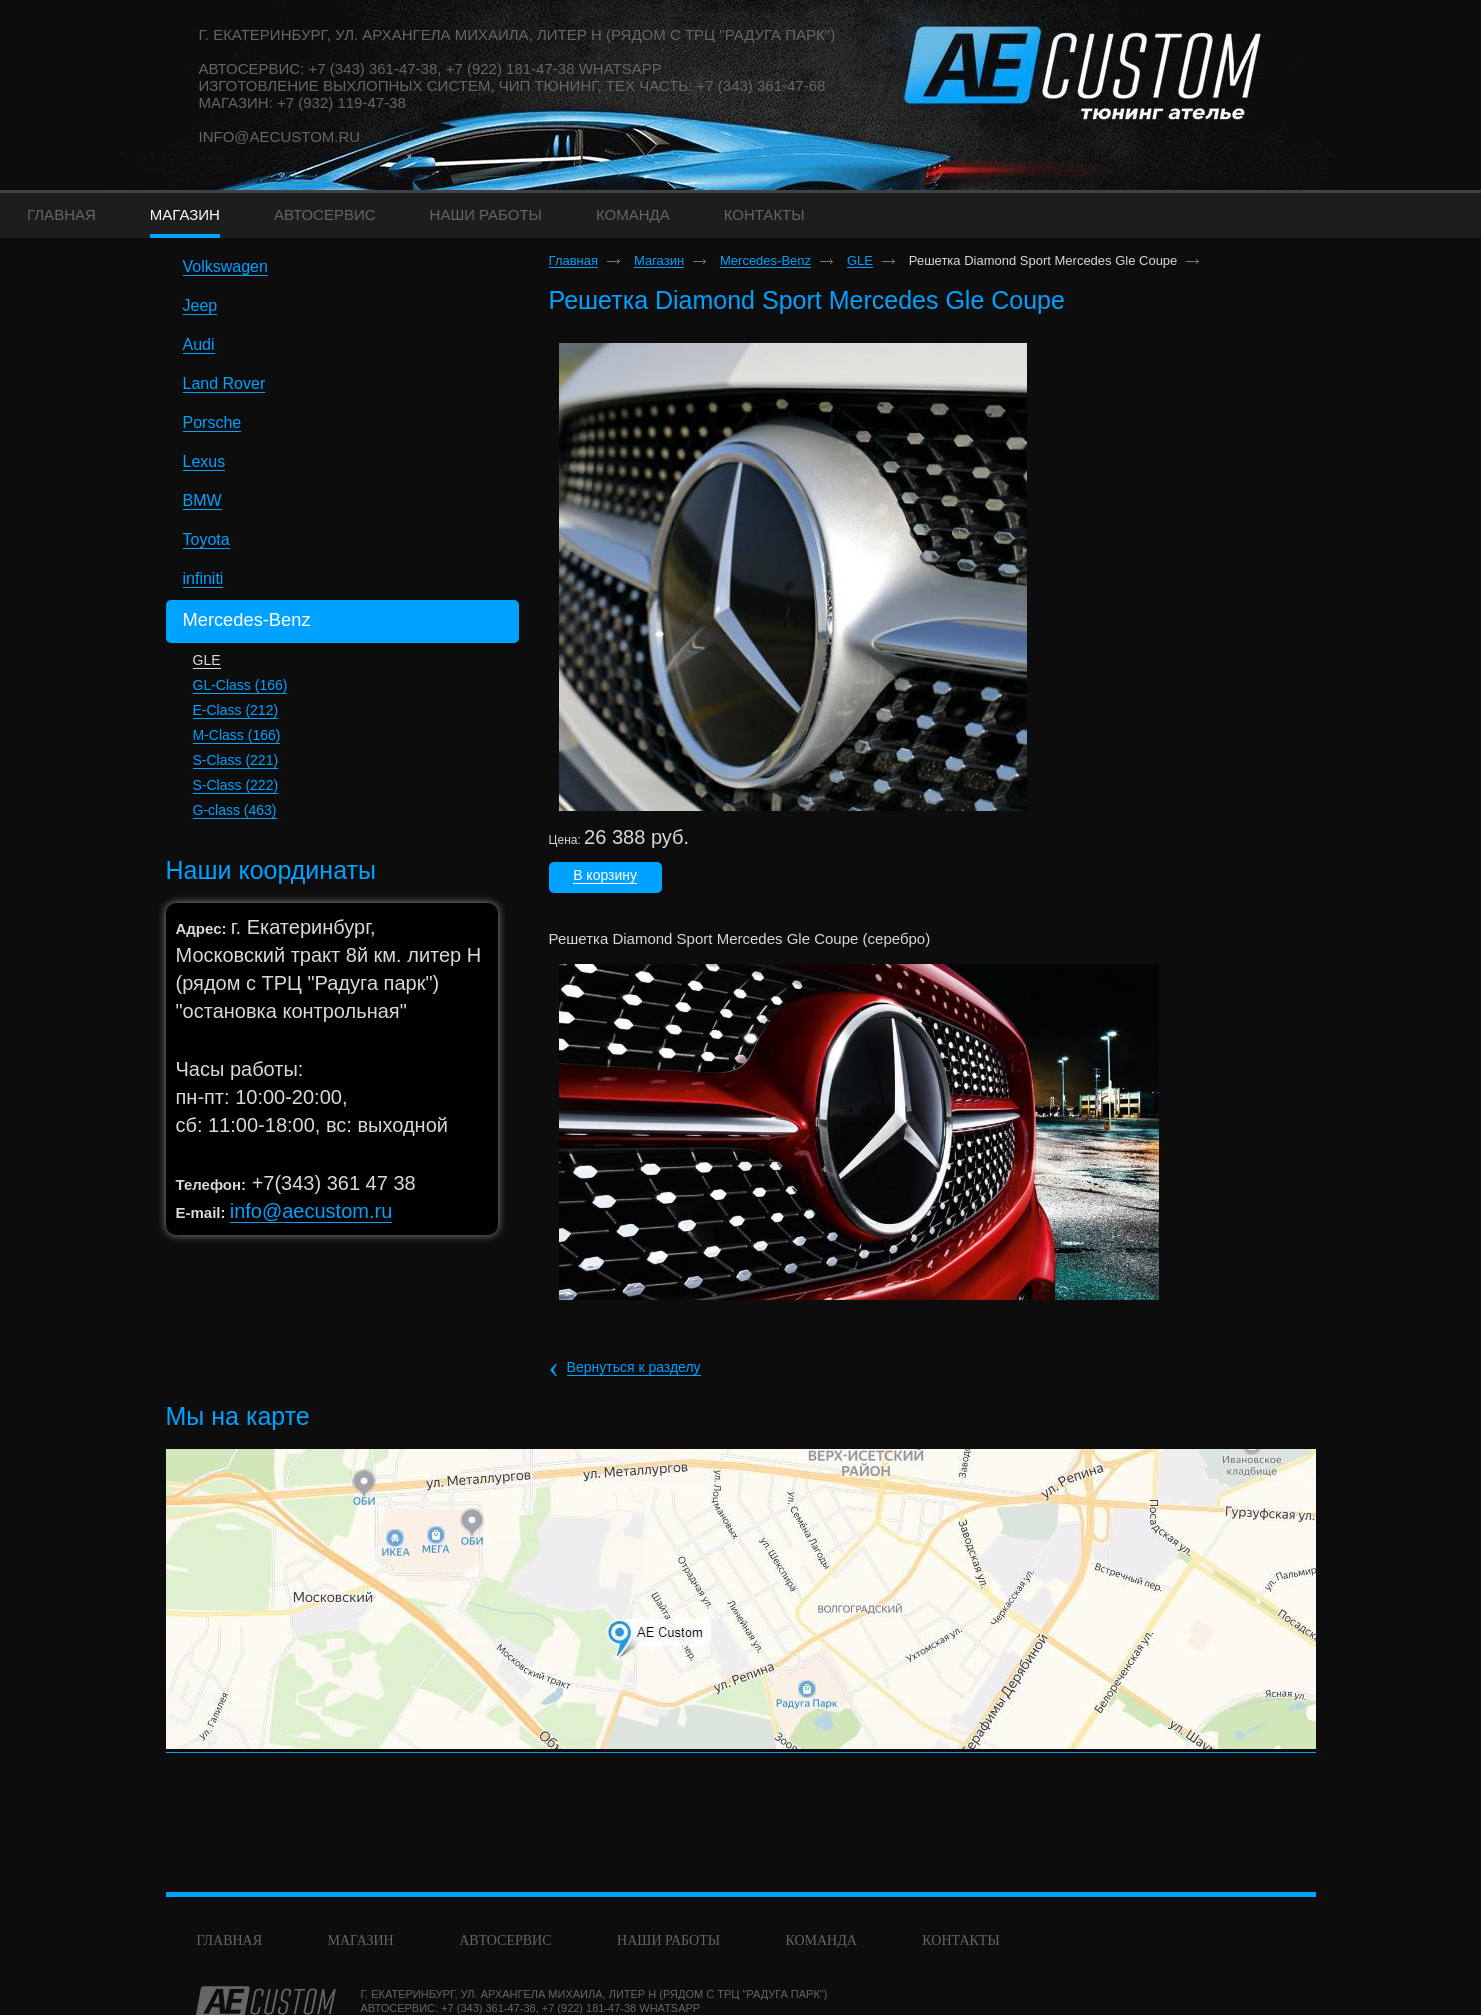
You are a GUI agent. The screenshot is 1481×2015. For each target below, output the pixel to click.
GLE (207, 660)
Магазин (659, 261)
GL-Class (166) (240, 685)
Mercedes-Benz (765, 261)
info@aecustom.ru (280, 136)
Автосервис (505, 1940)
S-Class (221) (236, 760)
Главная (573, 261)
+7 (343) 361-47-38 (488, 2008)
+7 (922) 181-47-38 (589, 2008)
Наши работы (668, 1940)
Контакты (960, 1940)
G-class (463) (235, 810)
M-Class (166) (237, 735)
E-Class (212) (236, 710)
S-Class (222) (236, 785)
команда (820, 1940)
